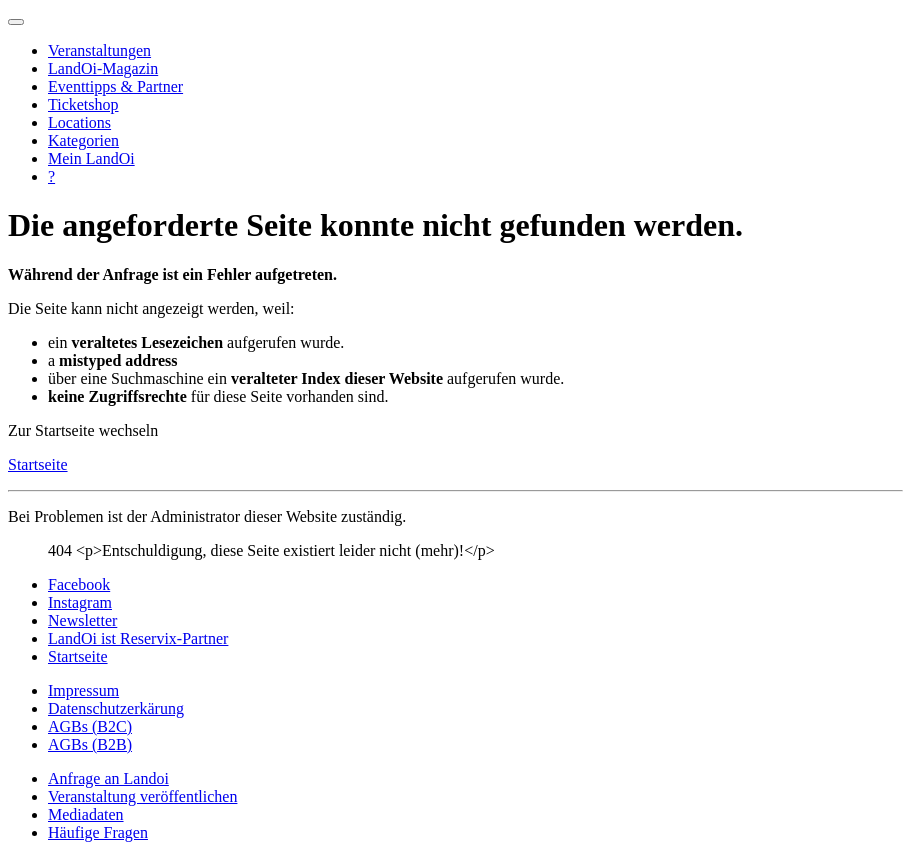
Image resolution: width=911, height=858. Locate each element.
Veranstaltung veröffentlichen (142, 796)
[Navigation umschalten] (16, 22)
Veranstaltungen (99, 50)
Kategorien (83, 140)
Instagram (80, 602)
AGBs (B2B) (90, 744)
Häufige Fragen (98, 832)
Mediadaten (86, 814)
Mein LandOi (91, 158)
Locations (79, 122)
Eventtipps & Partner (115, 86)
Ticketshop (83, 104)
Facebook (79, 584)
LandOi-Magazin (103, 68)
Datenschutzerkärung (116, 708)
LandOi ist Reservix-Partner (138, 638)
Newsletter (82, 620)
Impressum (83, 690)
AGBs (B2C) (90, 726)
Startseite (38, 464)
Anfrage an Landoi (108, 778)
